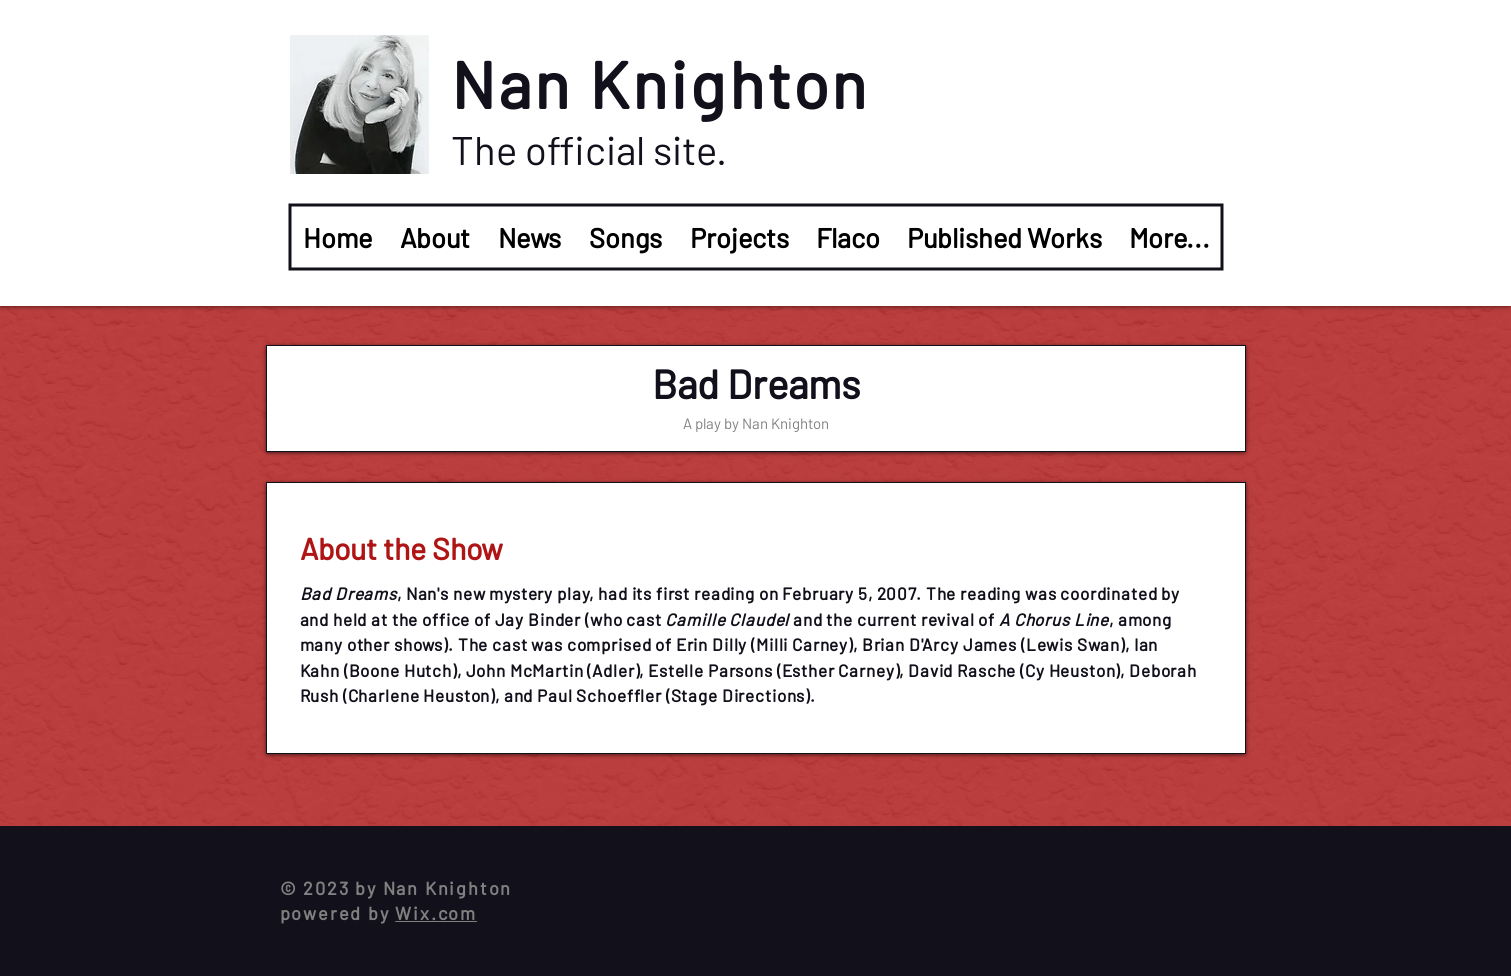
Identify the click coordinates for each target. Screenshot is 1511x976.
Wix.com (436, 913)
